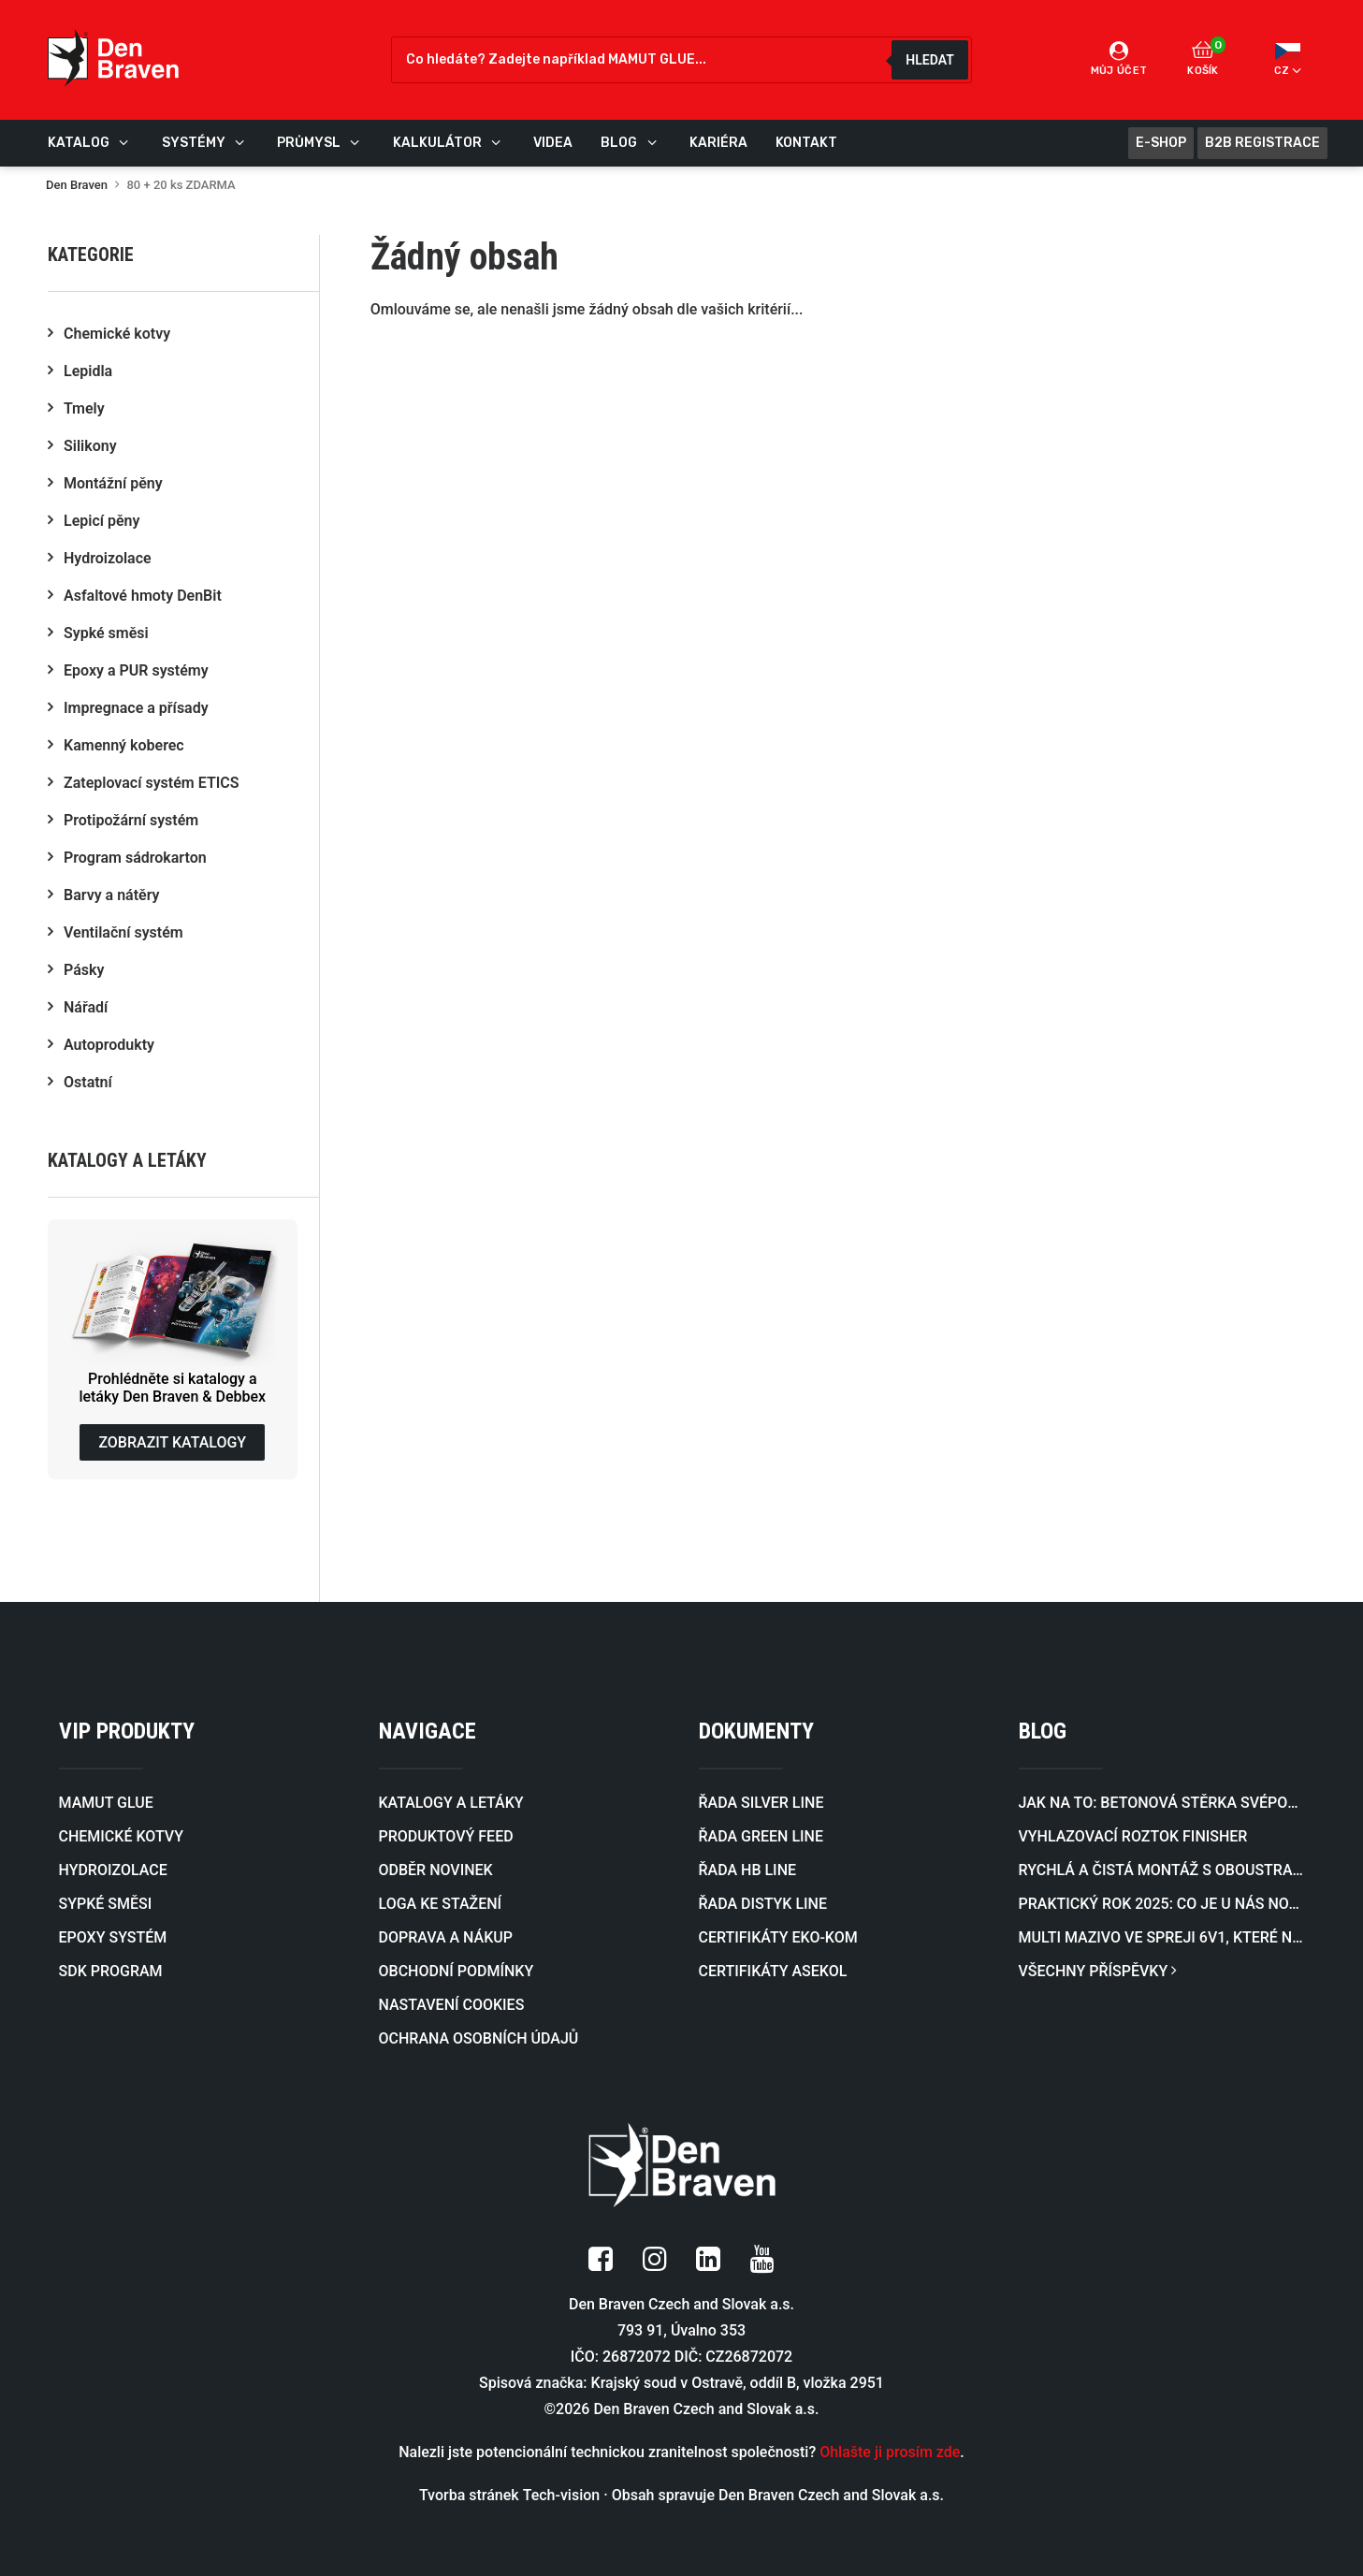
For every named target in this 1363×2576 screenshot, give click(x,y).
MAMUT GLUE (106, 1803)
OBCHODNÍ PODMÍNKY (456, 1971)
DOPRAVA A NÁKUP (446, 1937)
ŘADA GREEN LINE (761, 1836)
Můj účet (1119, 59)
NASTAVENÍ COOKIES (452, 2005)
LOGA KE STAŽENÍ (440, 1904)
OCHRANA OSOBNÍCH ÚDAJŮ (479, 2038)
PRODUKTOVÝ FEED (446, 1836)
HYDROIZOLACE (113, 1870)
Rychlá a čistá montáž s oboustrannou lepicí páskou (1162, 1870)
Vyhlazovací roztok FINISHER (1133, 1836)
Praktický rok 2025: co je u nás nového (1162, 1904)
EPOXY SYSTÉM (113, 1937)
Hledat (929, 59)
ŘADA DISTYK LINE (763, 1904)
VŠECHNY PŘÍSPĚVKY (1098, 1971)
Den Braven (77, 185)
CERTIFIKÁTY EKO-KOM (778, 1937)
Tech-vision (562, 2495)
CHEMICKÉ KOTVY (121, 1836)
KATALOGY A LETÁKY (451, 1803)
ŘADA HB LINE (748, 1870)
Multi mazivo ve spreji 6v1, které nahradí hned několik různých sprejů (1162, 1937)
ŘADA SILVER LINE (761, 1803)
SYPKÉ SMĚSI (105, 1904)
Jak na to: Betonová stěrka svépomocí (1162, 1803)
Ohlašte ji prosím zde (889, 2452)
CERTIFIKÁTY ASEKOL (773, 1971)
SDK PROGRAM (111, 1971)
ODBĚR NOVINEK (436, 1870)
